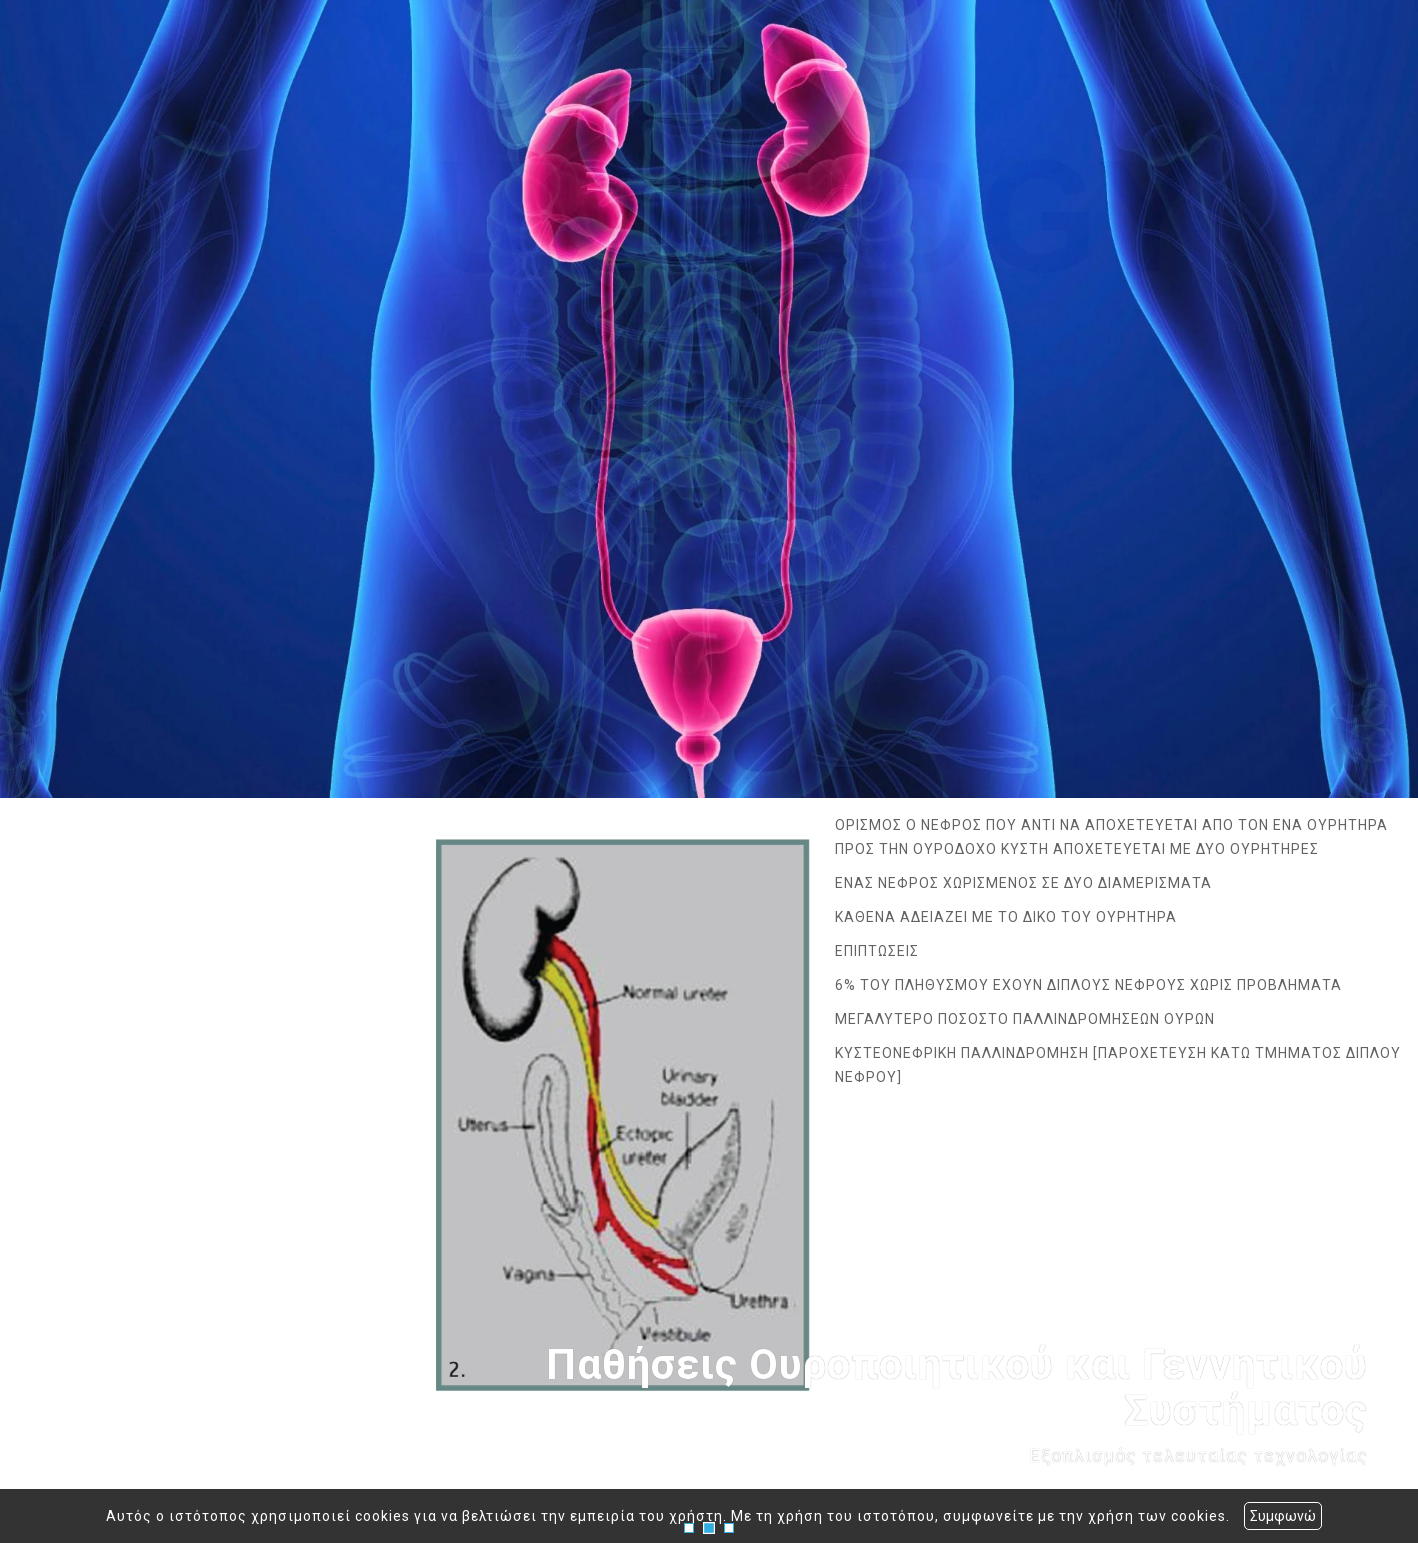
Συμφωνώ (1283, 1516)
